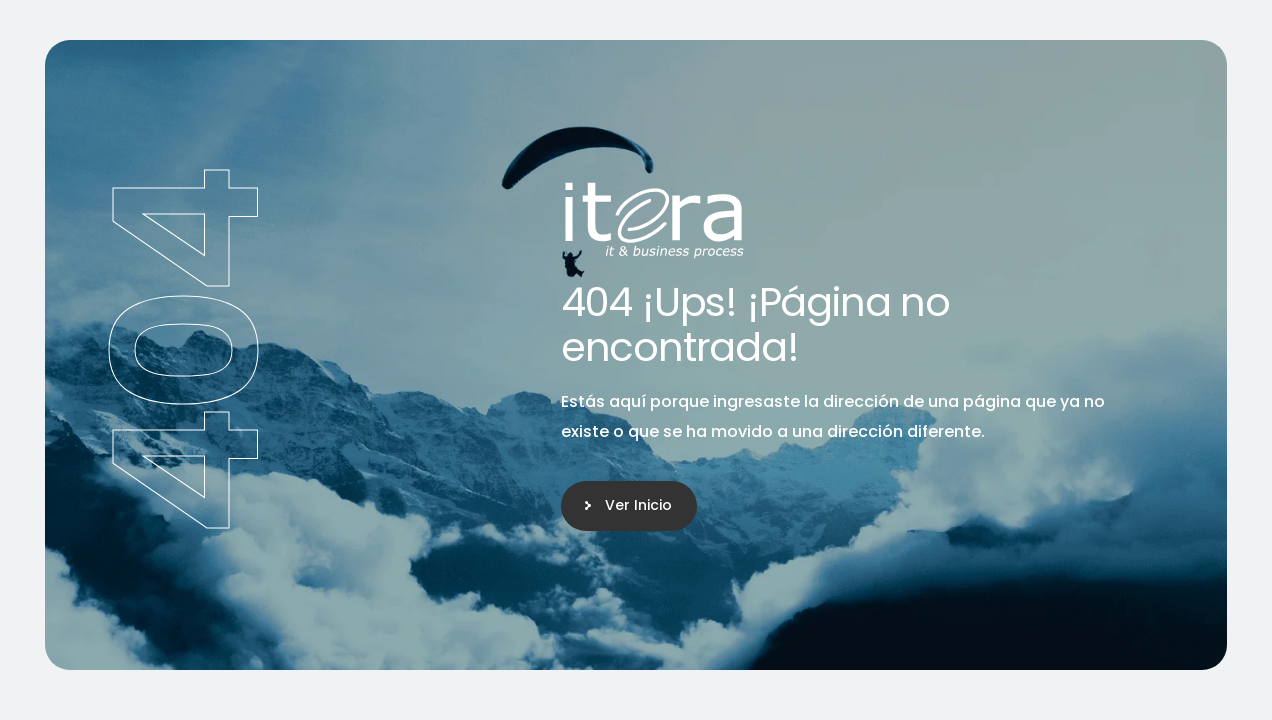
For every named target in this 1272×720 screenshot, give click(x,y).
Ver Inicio (638, 505)
